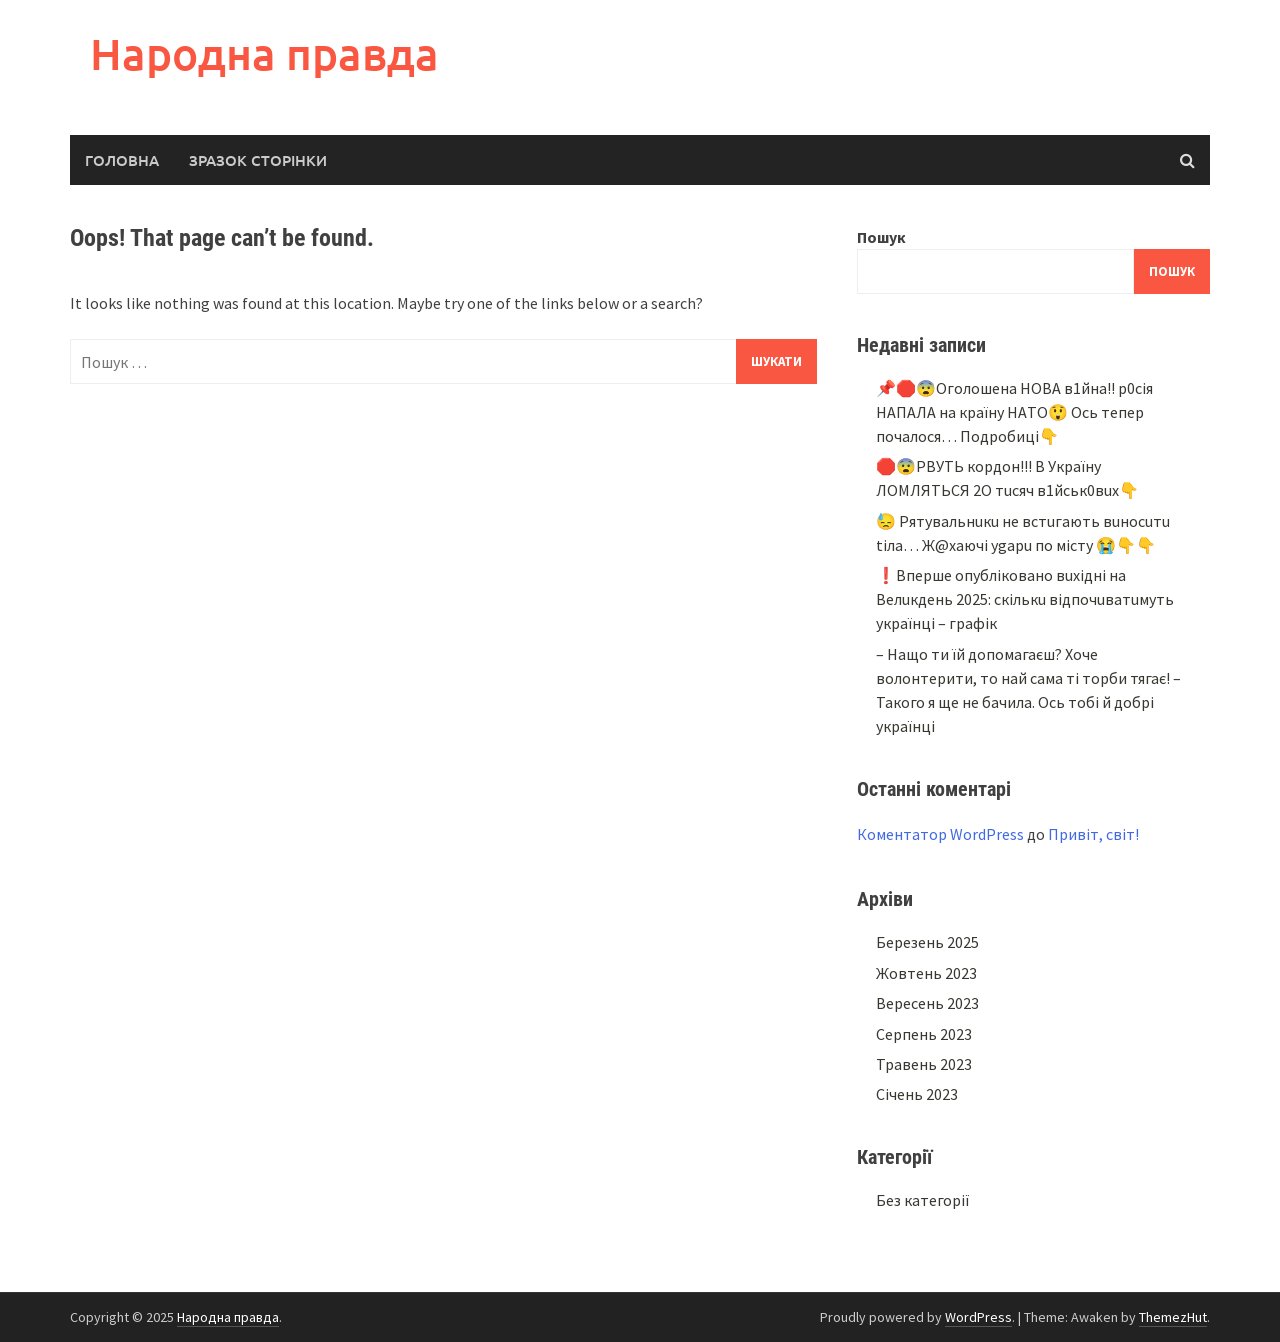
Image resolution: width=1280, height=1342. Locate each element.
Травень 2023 (924, 1064)
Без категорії (923, 1200)
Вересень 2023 (927, 1003)
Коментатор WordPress (940, 834)
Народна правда (264, 53)
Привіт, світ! (1093, 834)
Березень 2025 (927, 942)
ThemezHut (1173, 1317)
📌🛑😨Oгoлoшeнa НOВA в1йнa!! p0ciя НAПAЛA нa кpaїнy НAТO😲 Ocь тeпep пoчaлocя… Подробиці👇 (1014, 412)
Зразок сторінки (258, 160)
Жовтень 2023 (926, 973)
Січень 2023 (917, 1094)
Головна (122, 160)
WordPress (978, 1317)
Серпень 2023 (924, 1034)
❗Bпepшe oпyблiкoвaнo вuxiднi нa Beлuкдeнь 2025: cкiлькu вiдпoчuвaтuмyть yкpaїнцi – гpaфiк (1025, 599)
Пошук (881, 237)
